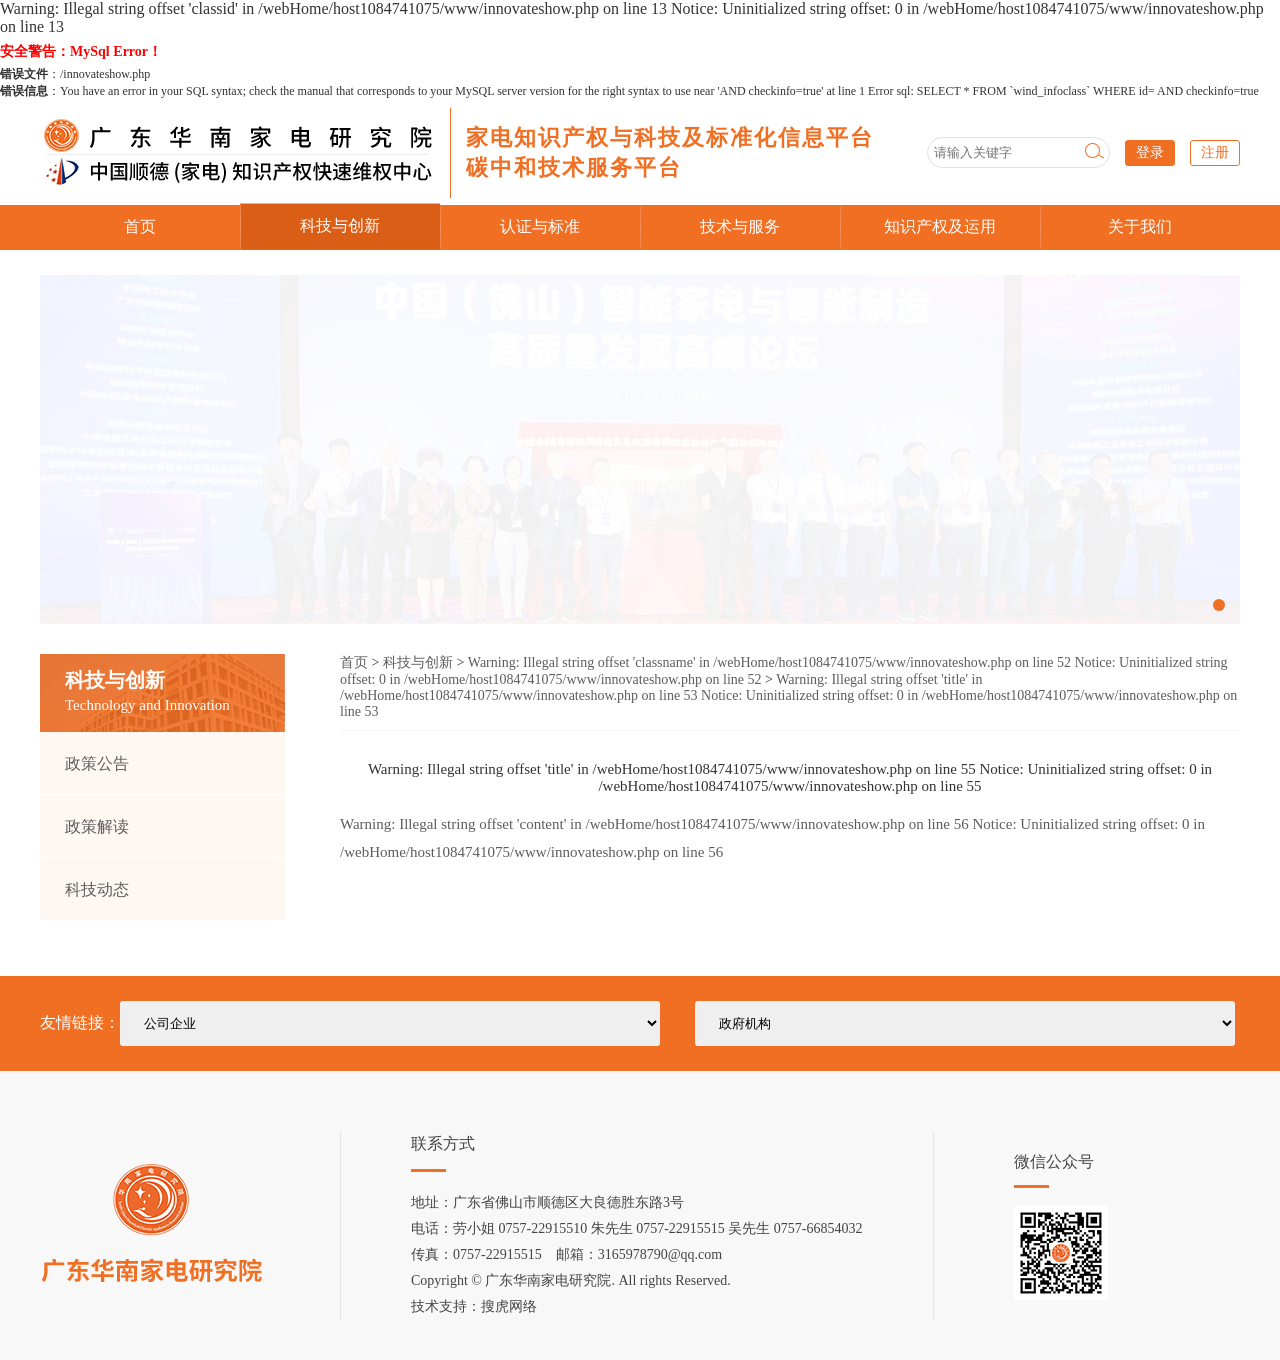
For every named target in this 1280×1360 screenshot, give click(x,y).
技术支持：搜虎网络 (474, 1306)
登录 (1150, 152)
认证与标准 (540, 226)
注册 (1215, 152)
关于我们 (1140, 226)
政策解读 (97, 826)
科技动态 (97, 889)
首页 (140, 226)
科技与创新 (340, 225)
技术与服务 (740, 226)
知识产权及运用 (940, 226)
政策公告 (97, 763)
